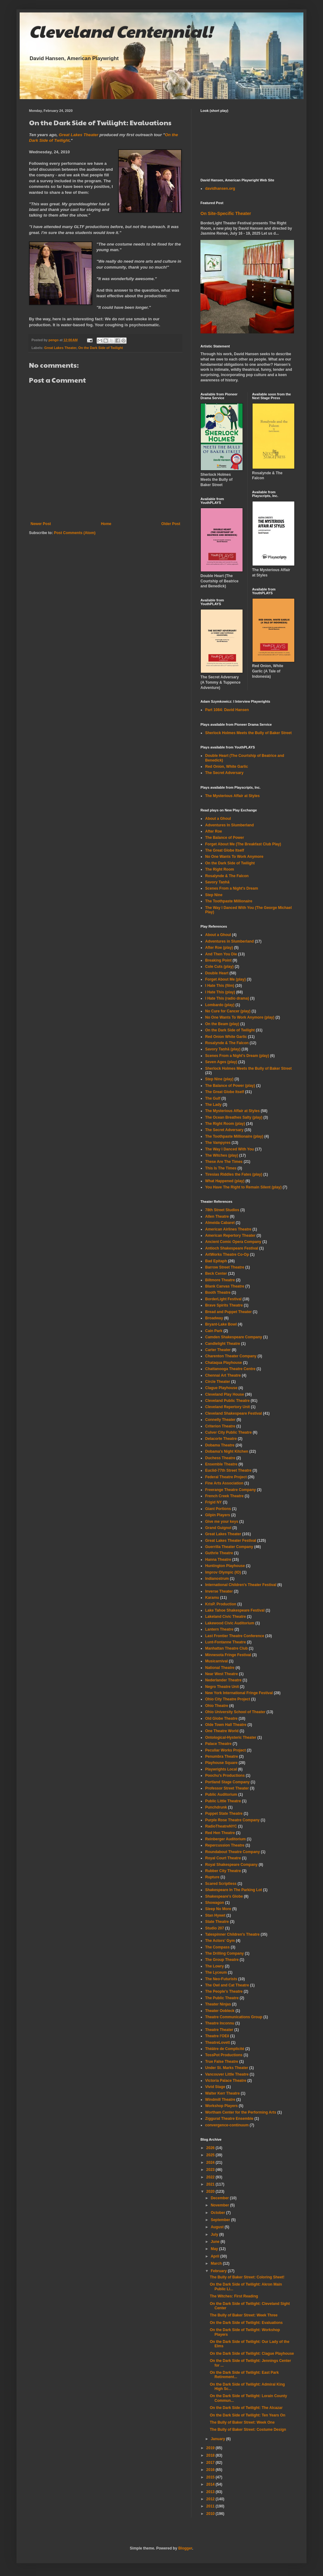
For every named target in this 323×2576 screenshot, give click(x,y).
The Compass (217, 1947)
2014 (211, 2484)
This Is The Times (220, 1168)
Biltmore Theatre (220, 1280)
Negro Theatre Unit (222, 1687)
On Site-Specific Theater (225, 213)
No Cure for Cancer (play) (227, 1011)
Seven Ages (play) (221, 1062)
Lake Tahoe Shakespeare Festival (235, 1610)
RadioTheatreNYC (221, 1826)
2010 (211, 2513)
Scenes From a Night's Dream (231, 888)
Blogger (185, 2548)
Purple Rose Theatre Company (232, 1820)
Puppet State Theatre (224, 1813)
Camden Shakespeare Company (233, 1337)
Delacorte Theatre (221, 1438)
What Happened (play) (224, 1181)
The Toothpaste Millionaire (228, 901)
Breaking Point (218, 960)
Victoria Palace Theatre (225, 2080)
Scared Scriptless (221, 1883)
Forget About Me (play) (225, 979)
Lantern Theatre (219, 1629)
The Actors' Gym (220, 1940)
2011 (211, 2506)
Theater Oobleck (219, 2011)
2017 (211, 2462)
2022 (211, 2177)
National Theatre (219, 1668)
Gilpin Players (217, 1515)
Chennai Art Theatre (223, 1375)
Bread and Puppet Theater (228, 1312)
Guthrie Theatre (219, 1553)
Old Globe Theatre (221, 1718)
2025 (211, 2155)
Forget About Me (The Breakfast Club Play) (243, 844)
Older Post (170, 524)
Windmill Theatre (220, 2099)
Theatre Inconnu (219, 2023)
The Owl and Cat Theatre (227, 1985)
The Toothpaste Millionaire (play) (234, 1136)
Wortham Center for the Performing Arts (240, 2112)
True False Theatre (221, 2061)
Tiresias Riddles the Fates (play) (233, 1174)
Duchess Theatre (220, 1458)
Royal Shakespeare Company (231, 1864)
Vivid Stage (215, 2087)
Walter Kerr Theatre (222, 2093)
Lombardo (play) (219, 1005)
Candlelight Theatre (222, 1343)
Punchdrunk (216, 1807)
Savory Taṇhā (217, 882)
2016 (211, 2470)
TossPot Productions (224, 2055)
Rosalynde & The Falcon (226, 876)
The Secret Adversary (224, 773)
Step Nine (213, 895)
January (218, 2439)
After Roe (213, 831)
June (215, 2241)
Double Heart (217, 973)
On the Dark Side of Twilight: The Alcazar (246, 2408)
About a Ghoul (218, 818)
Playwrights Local (221, 1769)
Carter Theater (218, 1350)
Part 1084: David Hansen (227, 710)
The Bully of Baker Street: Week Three (243, 2315)
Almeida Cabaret (220, 1223)
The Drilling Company (224, 1953)
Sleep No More (218, 1909)
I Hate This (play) (220, 992)
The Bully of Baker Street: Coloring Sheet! (247, 2277)
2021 (211, 2184)
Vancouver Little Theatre (226, 2074)
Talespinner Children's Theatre (232, 1934)
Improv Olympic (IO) (223, 1572)
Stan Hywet (215, 1915)
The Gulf (212, 1098)
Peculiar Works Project (225, 1750)
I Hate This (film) (219, 985)
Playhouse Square (221, 1763)
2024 (211, 2162)
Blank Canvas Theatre (224, 1286)
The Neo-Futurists (221, 1979)
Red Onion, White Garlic (226, 766)
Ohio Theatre (216, 1706)
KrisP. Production (220, 1604)
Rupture (212, 1877)
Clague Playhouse (221, 1388)
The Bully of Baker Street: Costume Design (248, 2429)
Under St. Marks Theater (226, 2068)
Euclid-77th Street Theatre (228, 1470)
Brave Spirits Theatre (224, 1305)
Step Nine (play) (219, 1079)
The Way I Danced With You (229, 1149)
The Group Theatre (222, 1959)
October (218, 2212)
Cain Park (213, 1331)
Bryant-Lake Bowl (221, 1324)
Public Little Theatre (223, 1801)
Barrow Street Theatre (224, 1267)
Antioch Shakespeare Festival (231, 1248)
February (219, 2271)
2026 (211, 2148)
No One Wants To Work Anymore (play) (239, 1017)
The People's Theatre (224, 1991)
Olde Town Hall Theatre (225, 1725)
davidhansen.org (220, 188)
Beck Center (216, 1273)
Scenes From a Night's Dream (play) (237, 1056)
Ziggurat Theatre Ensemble (229, 2118)
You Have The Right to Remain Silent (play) (243, 1187)
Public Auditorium (221, 1794)
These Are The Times (224, 1161)
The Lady (213, 1104)
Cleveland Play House (224, 1394)
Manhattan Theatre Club (226, 1648)
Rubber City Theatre (223, 1871)
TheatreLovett (217, 2042)
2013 (211, 2492)
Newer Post (41, 524)
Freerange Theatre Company (230, 1490)
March (217, 2263)
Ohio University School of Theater (235, 1712)
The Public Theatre (222, 1998)
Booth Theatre (217, 1292)
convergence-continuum (226, 2125)
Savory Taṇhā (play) (222, 1049)
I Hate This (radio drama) (227, 998)
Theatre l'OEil (217, 2036)
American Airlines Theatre (228, 1229)
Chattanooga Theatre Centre (230, 1369)
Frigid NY (213, 1502)
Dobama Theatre (219, 1445)
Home (106, 524)
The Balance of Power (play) (230, 1085)
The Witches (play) (221, 1155)
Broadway (214, 1318)
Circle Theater (217, 1381)
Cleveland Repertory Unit (227, 1407)
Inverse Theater (219, 1591)
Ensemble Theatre (221, 1464)
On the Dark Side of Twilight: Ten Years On (247, 2415)
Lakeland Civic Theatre (225, 1616)
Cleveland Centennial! (120, 30)
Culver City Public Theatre (228, 1432)
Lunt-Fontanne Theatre (225, 1642)
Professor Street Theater (227, 1788)
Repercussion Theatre (224, 1845)
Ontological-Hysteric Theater (230, 1737)
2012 (211, 2499)
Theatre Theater (219, 2030)
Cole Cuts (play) (219, 966)
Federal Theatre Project (226, 1477)
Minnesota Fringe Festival (228, 1655)
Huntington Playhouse (225, 1566)
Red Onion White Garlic (226, 1037)
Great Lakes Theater (79, 134)
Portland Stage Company (227, 1782)
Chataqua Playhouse (223, 1362)
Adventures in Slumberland (229, 941)
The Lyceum (216, 1972)
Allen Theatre (217, 1216)
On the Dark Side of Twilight (100, 348)
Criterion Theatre (220, 1426)
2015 (211, 2477)
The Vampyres (217, 1142)
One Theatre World (222, 1731)
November (220, 2205)
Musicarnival (216, 1661)
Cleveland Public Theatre (227, 1400)
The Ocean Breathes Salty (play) (233, 1117)
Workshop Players (221, 2106)
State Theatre (217, 1921)
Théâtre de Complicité (224, 2049)
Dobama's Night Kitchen (226, 1451)
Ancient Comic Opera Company (233, 1242)
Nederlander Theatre (223, 1680)
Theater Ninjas (218, 2004)
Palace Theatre (218, 1744)
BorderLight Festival (223, 1299)
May (215, 2249)
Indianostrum (217, 1578)
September (221, 2220)
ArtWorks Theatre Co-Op (227, 1254)
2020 (211, 2191)
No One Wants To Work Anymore (234, 856)
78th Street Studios (222, 1210)
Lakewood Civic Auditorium (229, 1623)
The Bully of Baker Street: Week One (242, 2422)
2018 (211, 2455)
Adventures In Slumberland (229, 825)
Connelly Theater (220, 1419)
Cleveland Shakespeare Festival (233, 1413)
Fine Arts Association (224, 1483)
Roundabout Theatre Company (232, 1852)
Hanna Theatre (218, 1559)
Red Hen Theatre (220, 1833)
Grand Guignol (218, 1528)
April (215, 2256)
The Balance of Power (224, 837)
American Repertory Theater (230, 1235)
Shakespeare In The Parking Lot (233, 1890)
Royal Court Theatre (223, 1858)
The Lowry (214, 1966)
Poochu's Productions (225, 1775)
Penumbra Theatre (221, 1756)
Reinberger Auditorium (225, 1839)
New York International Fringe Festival (239, 1693)
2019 (211, 2448)
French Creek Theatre (224, 1496)
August (218, 2227)
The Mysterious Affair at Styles (232, 796)
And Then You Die (221, 954)
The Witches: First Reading (234, 2296)
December (220, 2198)
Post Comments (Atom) (74, 533)
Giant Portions (218, 1509)
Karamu (212, 1597)
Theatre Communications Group (233, 2017)
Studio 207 (214, 1928)
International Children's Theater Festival (240, 1585)
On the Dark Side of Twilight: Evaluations (246, 2322)
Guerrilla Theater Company (229, 1547)
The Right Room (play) (225, 1123)
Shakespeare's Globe (224, 1896)
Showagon (214, 1902)
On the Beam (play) (222, 1024)
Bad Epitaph (216, 1261)
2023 (211, 2169)
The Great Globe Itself (224, 850)
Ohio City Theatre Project (227, 1699)
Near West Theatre (221, 1674)
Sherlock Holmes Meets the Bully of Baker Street (248, 733)
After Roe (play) (219, 947)
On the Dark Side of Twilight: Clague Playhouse (252, 2353)
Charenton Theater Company (231, 1356)
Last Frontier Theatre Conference (234, 1636)
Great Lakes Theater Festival (230, 1540)
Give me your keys (221, 1521)
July (215, 2234)
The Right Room (219, 869)
